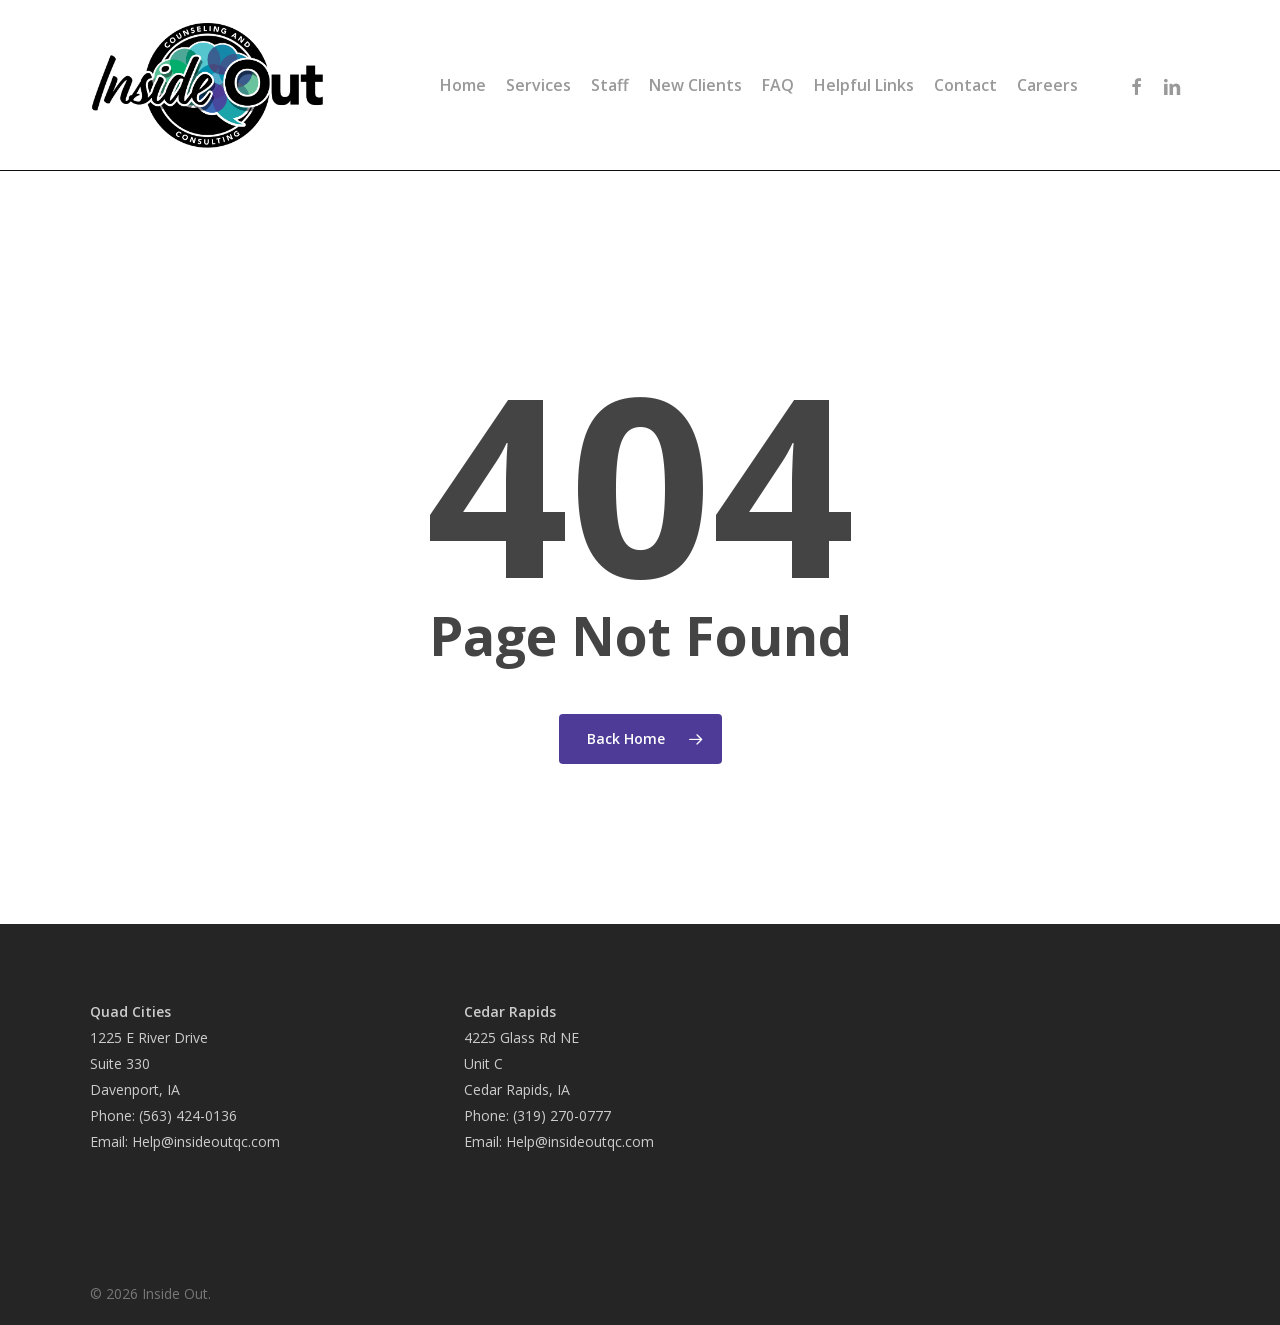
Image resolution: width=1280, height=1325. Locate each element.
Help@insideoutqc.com (206, 1141)
